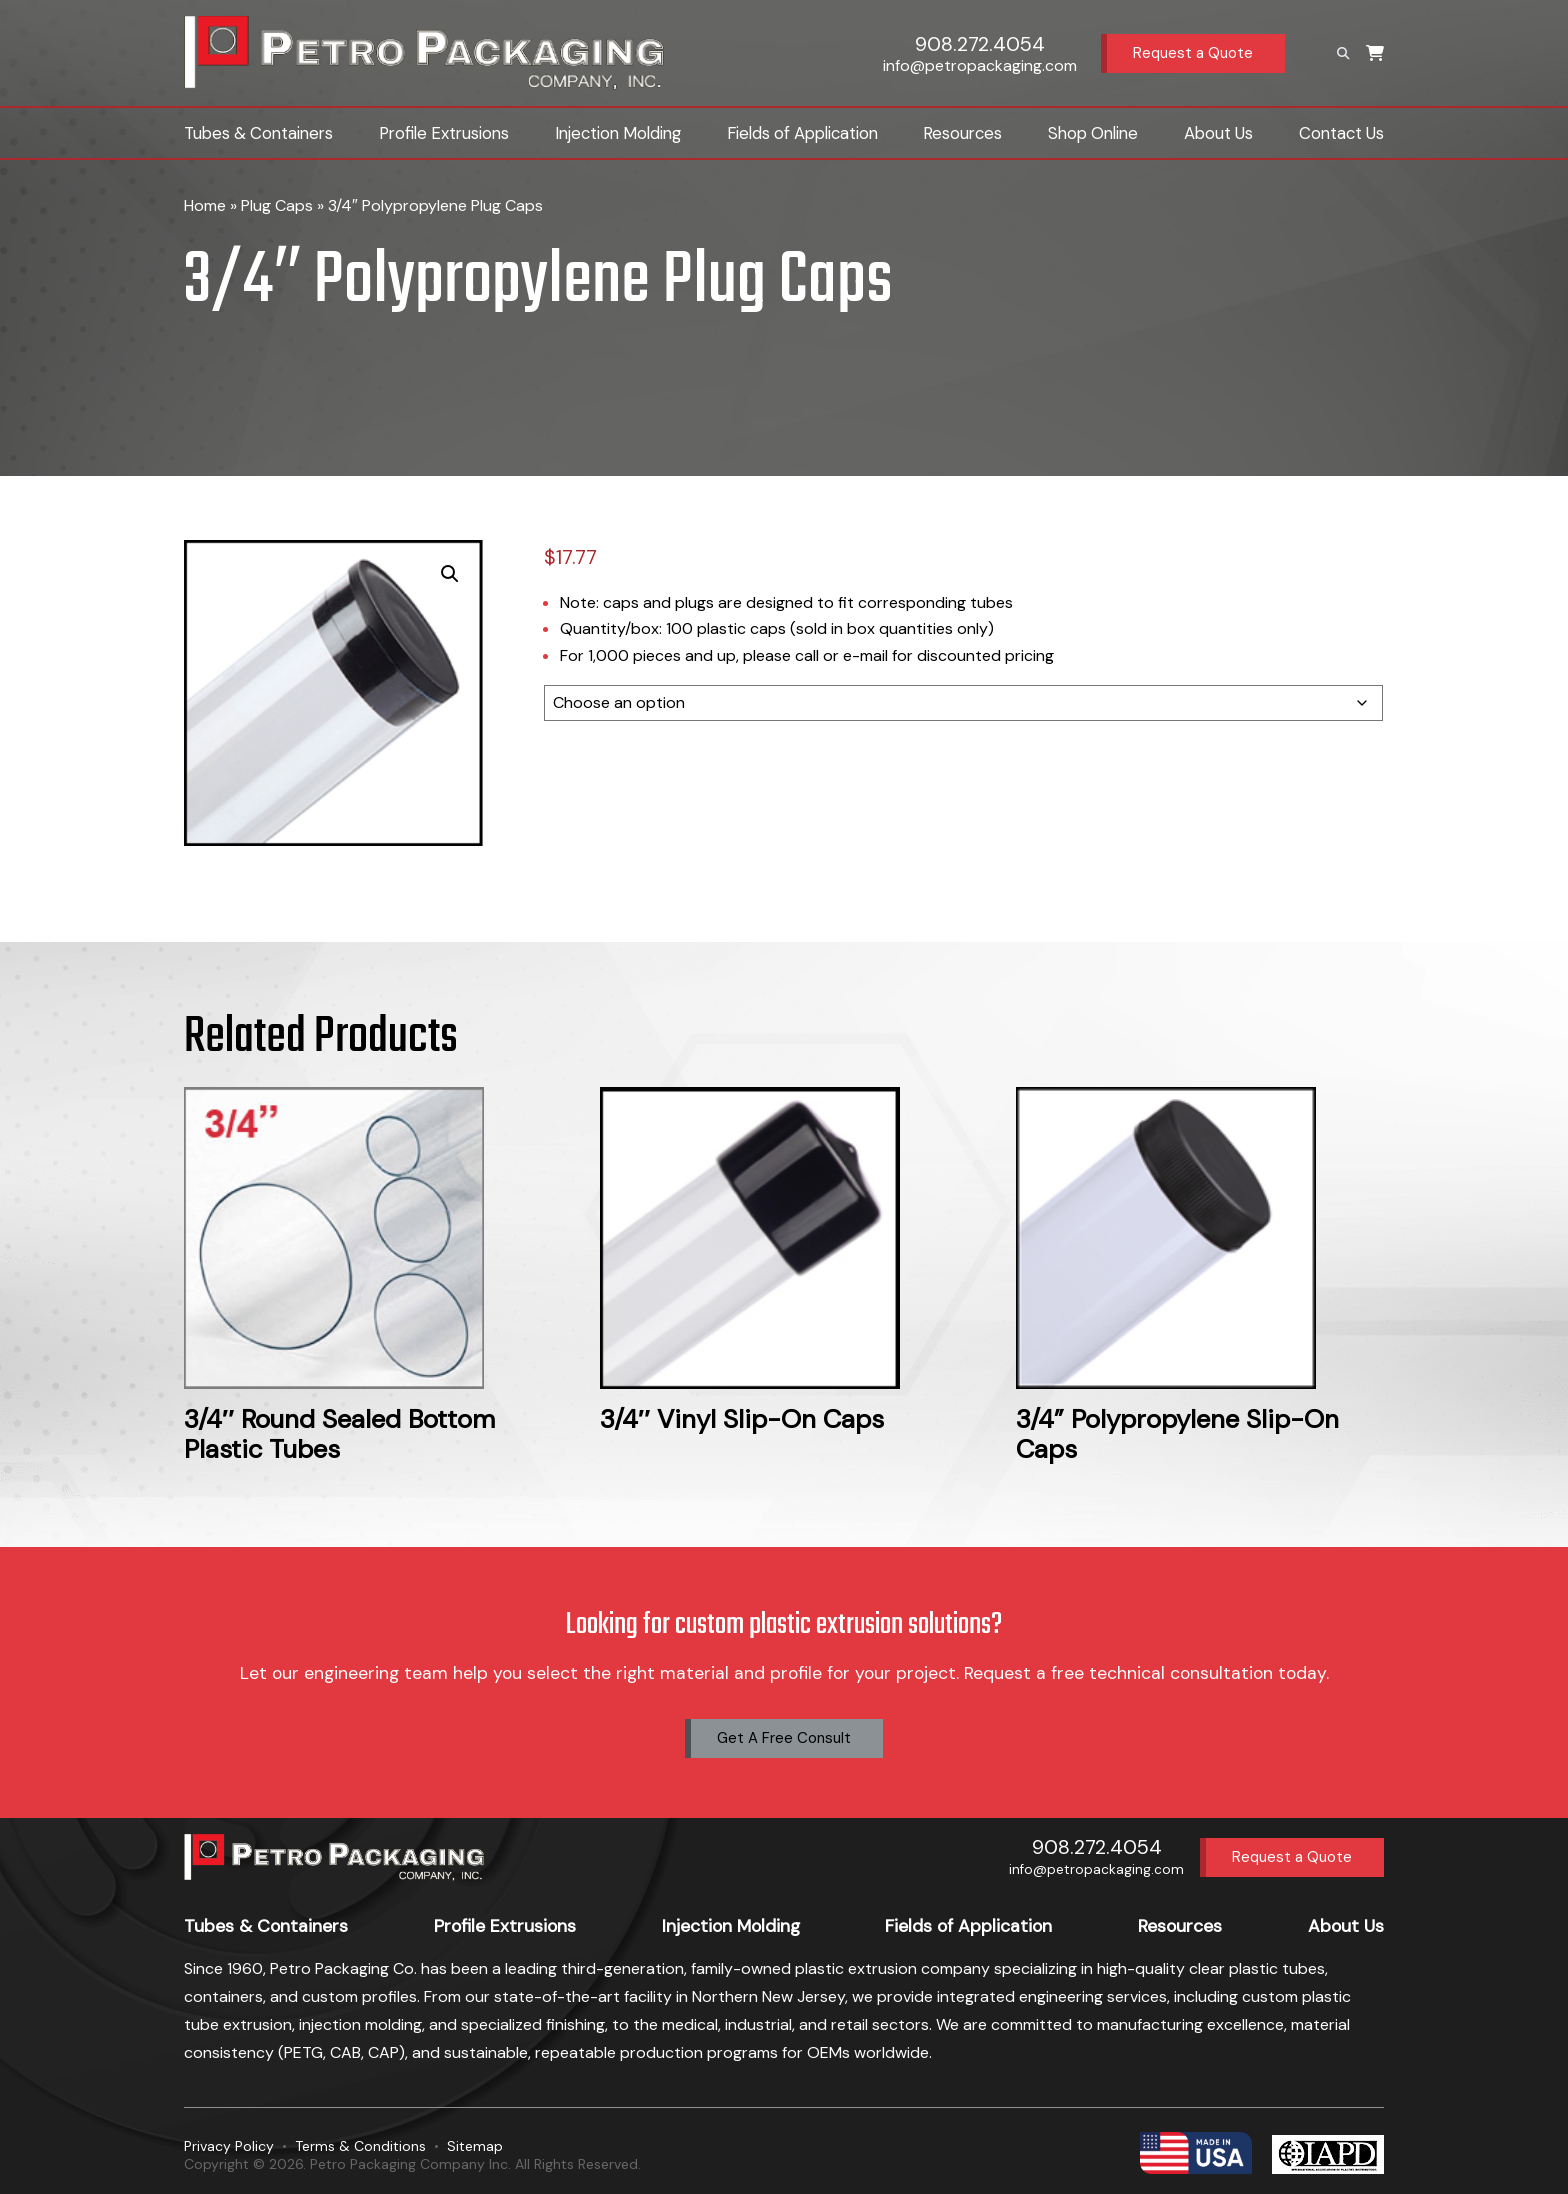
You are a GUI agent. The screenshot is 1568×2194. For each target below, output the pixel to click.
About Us (1218, 133)
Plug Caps (277, 205)
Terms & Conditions (360, 2146)
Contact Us (1341, 133)
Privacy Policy (229, 2146)
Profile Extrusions (444, 133)
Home (205, 205)
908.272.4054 (980, 44)
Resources (962, 133)
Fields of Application (802, 133)
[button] (450, 574)
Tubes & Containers (258, 133)
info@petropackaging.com (980, 65)
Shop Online (1093, 133)
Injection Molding (618, 133)
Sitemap (475, 2146)
